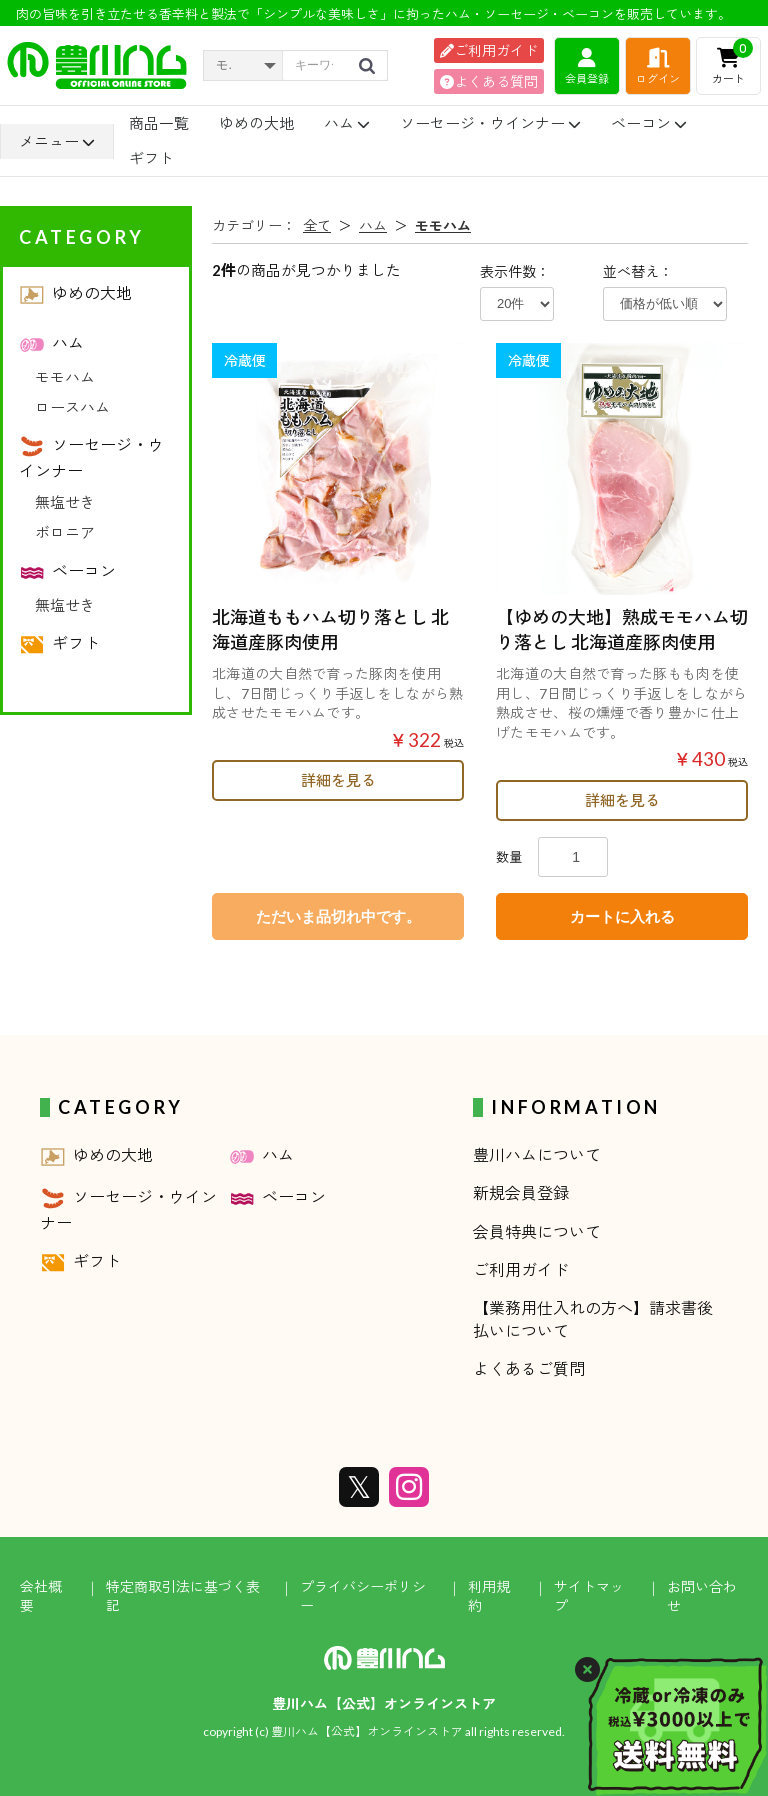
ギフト (151, 158)
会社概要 (41, 1596)
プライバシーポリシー (363, 1596)
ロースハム (72, 407)
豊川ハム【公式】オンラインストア (384, 1703)
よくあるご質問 (529, 1368)
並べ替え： (638, 271)
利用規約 (489, 1596)
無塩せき (65, 502)
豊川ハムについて (537, 1154)
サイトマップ (589, 1596)
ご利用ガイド (489, 50)
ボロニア (65, 532)
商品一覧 (159, 123)
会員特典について (537, 1231)
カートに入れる (622, 916)
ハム (347, 123)
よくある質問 (489, 81)
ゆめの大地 (256, 123)
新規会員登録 (521, 1192)
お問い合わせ (702, 1596)
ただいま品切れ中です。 (338, 916)
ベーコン (649, 123)
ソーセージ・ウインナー (490, 123)
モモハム (65, 377)
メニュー (57, 141)
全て (317, 225)
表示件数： (515, 271)
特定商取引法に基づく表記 (183, 1596)
